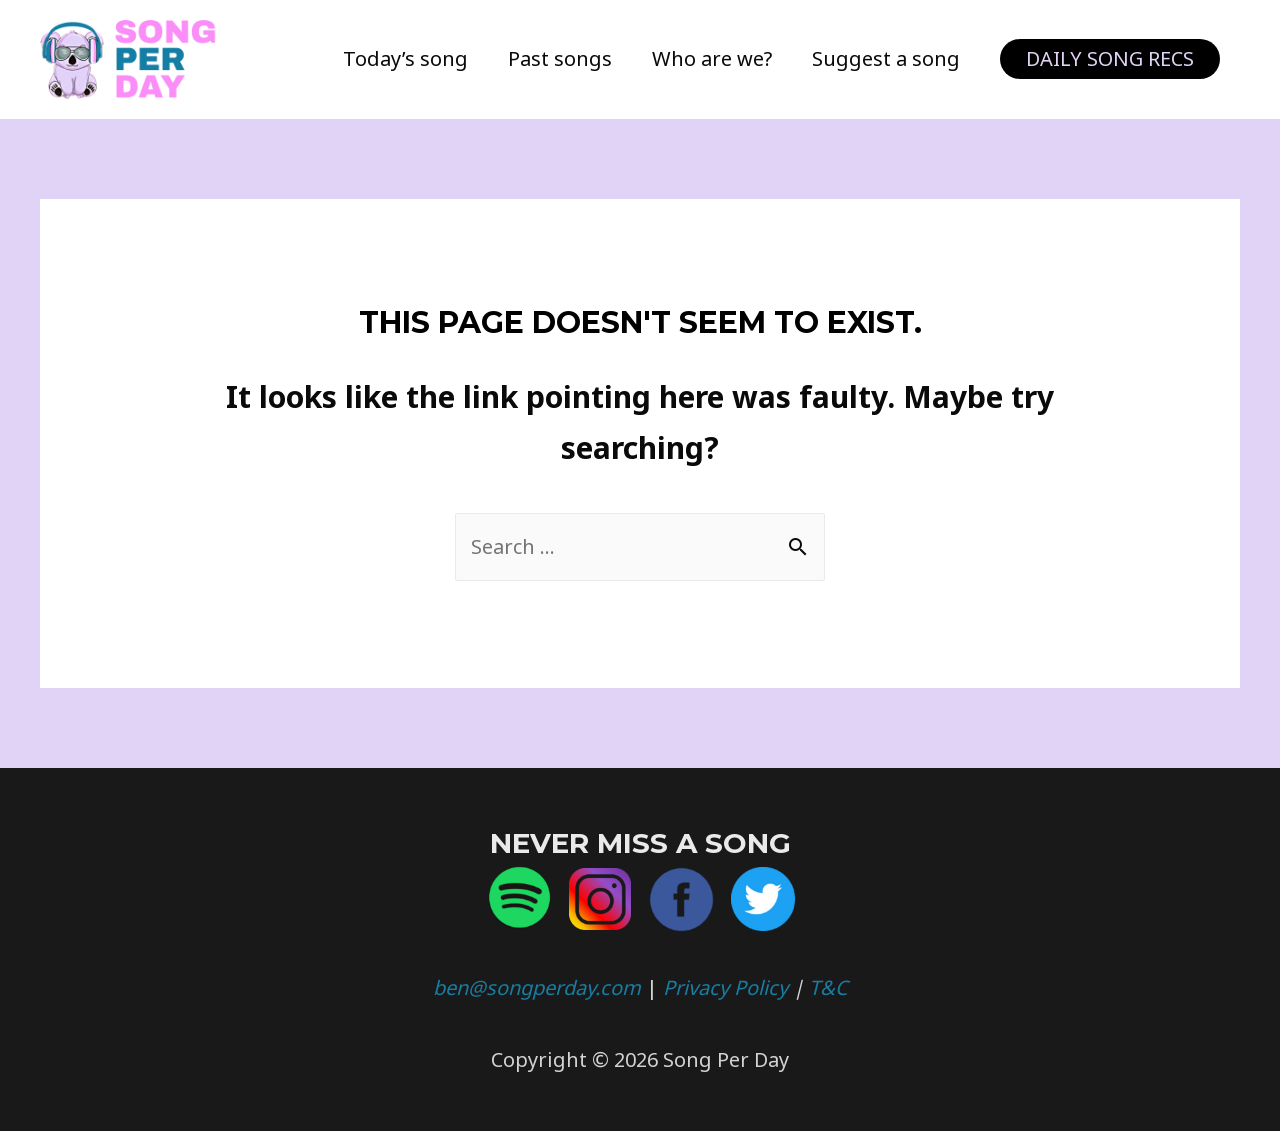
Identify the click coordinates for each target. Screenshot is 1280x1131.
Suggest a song (886, 58)
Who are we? (712, 58)
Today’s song (405, 58)
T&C (828, 987)
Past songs (560, 58)
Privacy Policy (725, 987)
